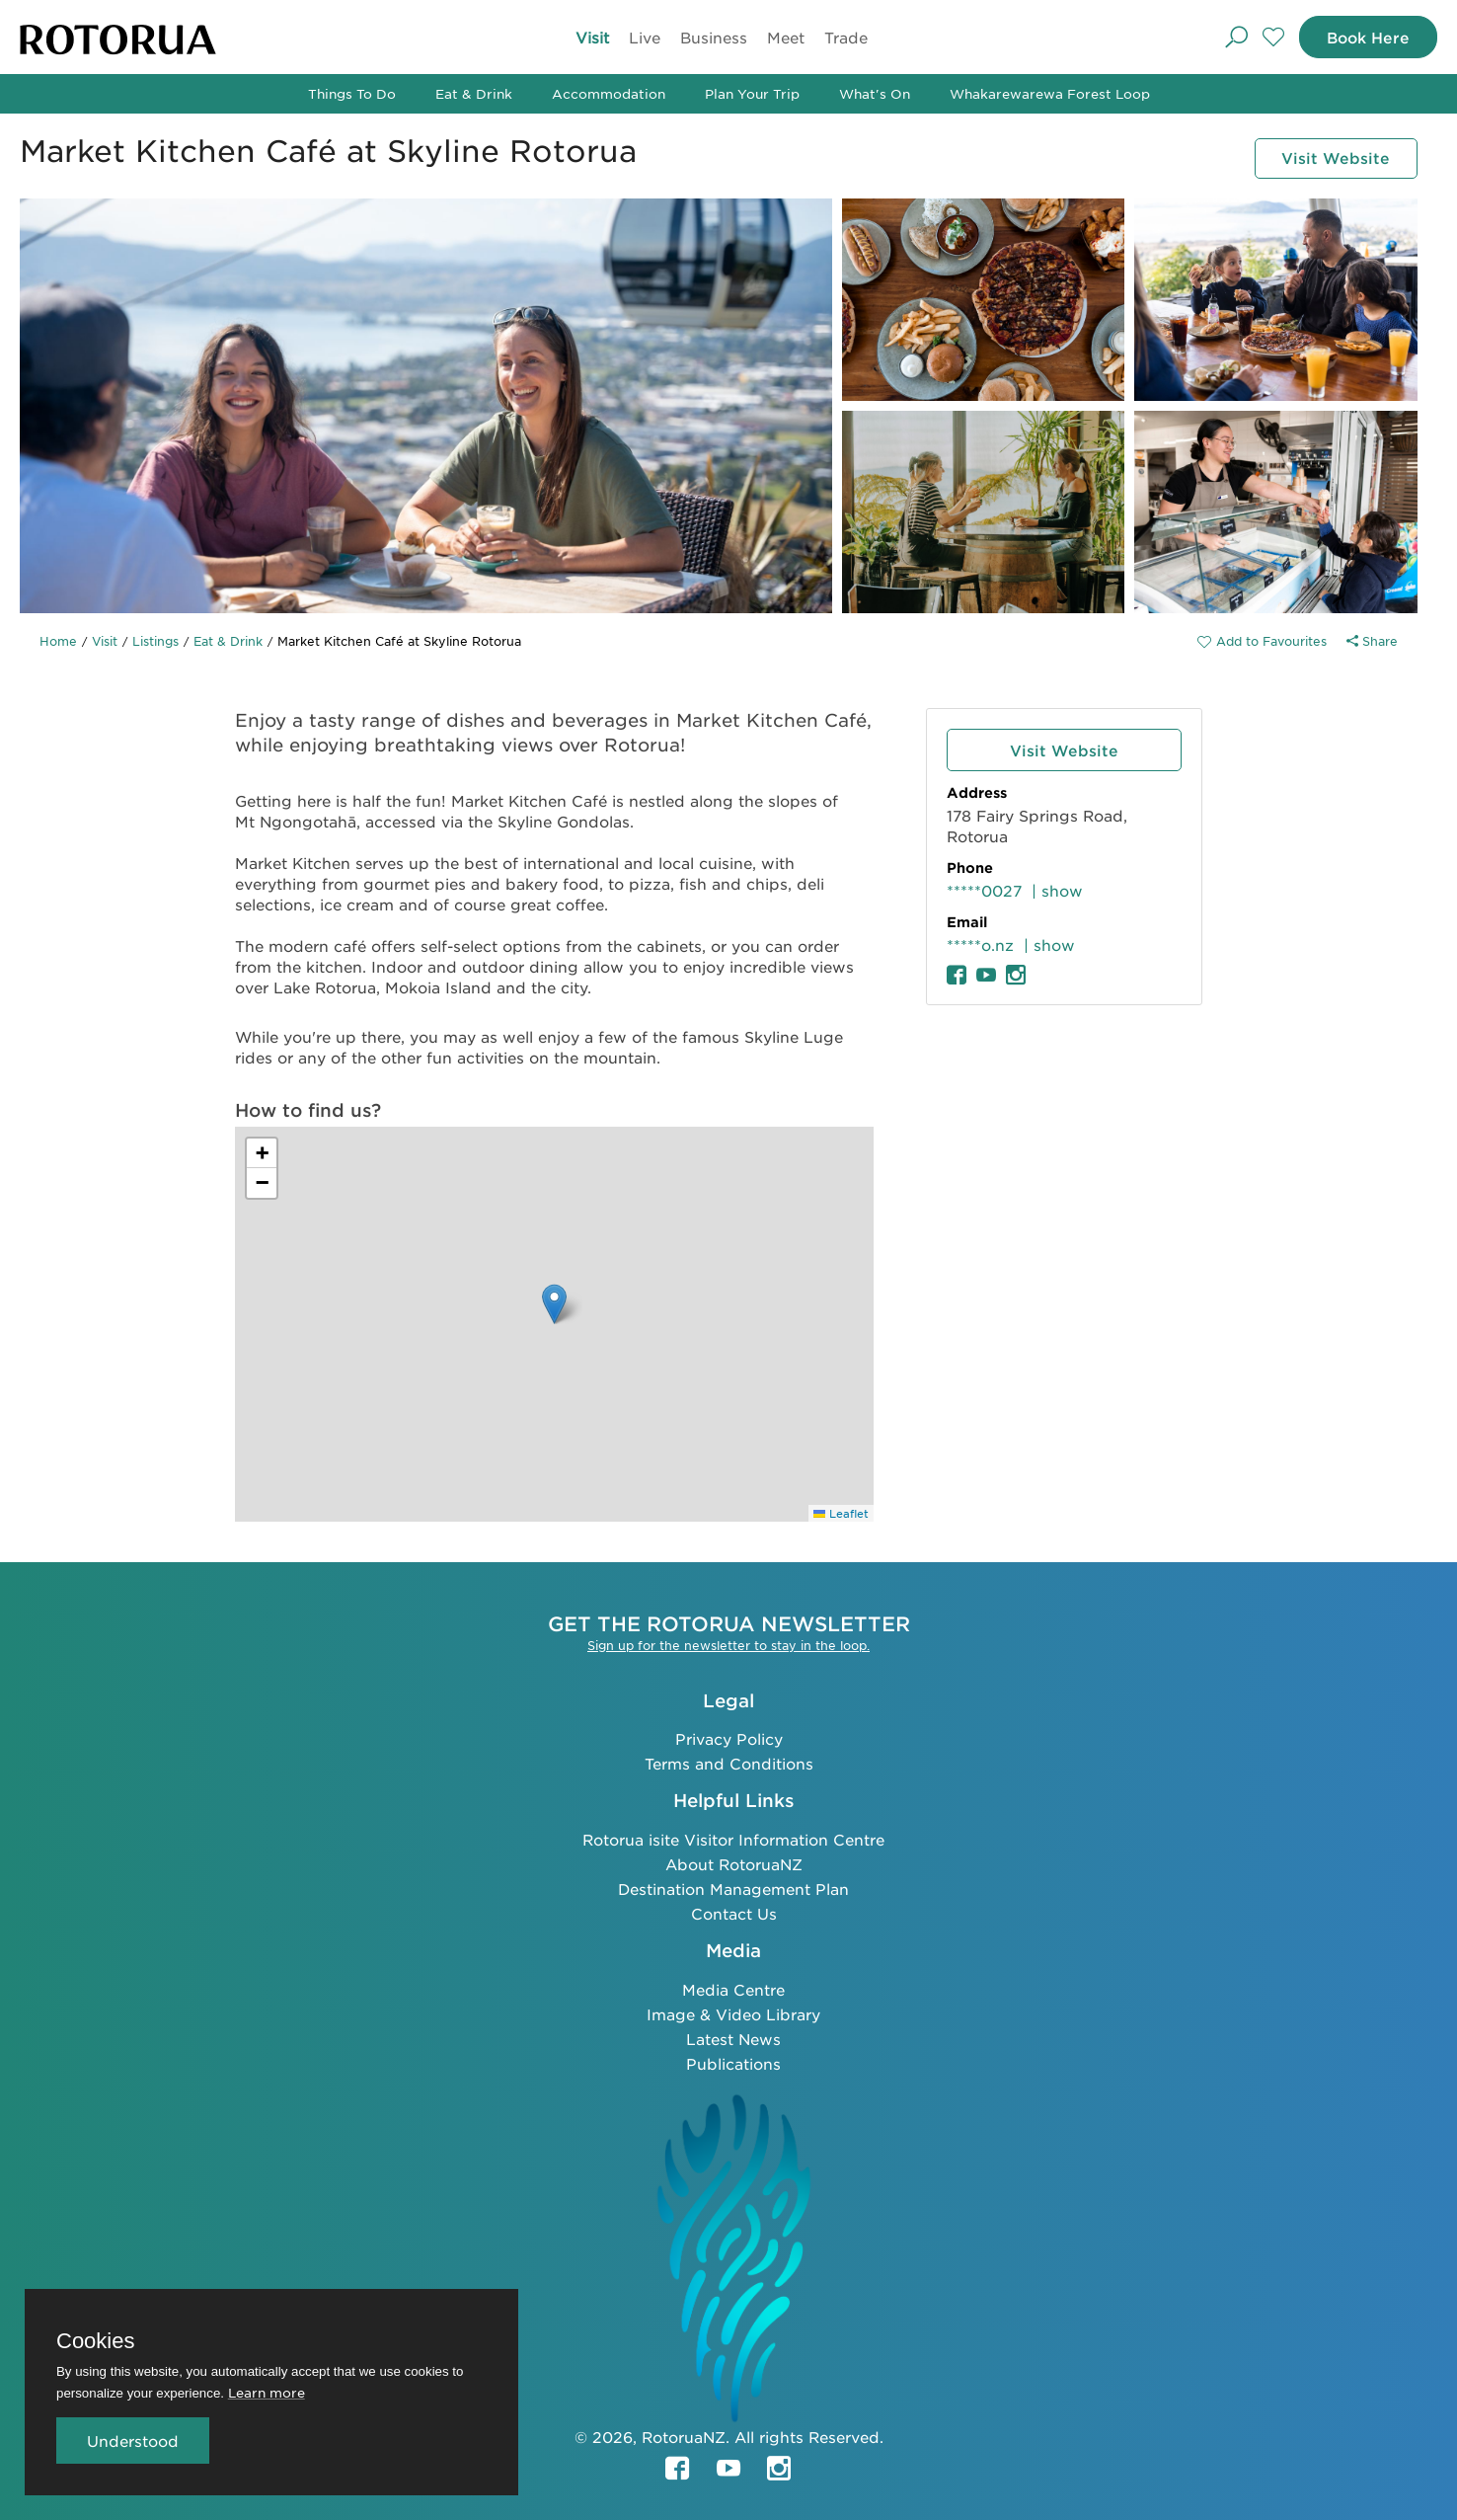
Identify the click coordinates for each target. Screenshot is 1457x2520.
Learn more (266, 2392)
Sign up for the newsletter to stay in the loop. (728, 1644)
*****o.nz (980, 944)
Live (641, 37)
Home (58, 641)
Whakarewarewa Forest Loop (1050, 93)
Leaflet (841, 1513)
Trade (843, 37)
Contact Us (734, 1912)
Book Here (1365, 37)
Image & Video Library (733, 2013)
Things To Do (352, 93)
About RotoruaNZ (734, 1862)
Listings (155, 641)
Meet (783, 37)
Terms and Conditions (729, 1762)
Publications (733, 2062)
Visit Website (1332, 157)
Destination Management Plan (733, 1887)
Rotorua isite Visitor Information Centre (733, 1838)
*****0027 (984, 890)
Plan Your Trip (752, 93)
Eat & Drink (473, 93)
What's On (874, 93)
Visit (589, 37)
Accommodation (608, 93)
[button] (554, 1304)
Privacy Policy (729, 1737)
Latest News (733, 2037)
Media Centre (733, 1988)
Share (1372, 641)
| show (1057, 890)
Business (710, 37)
